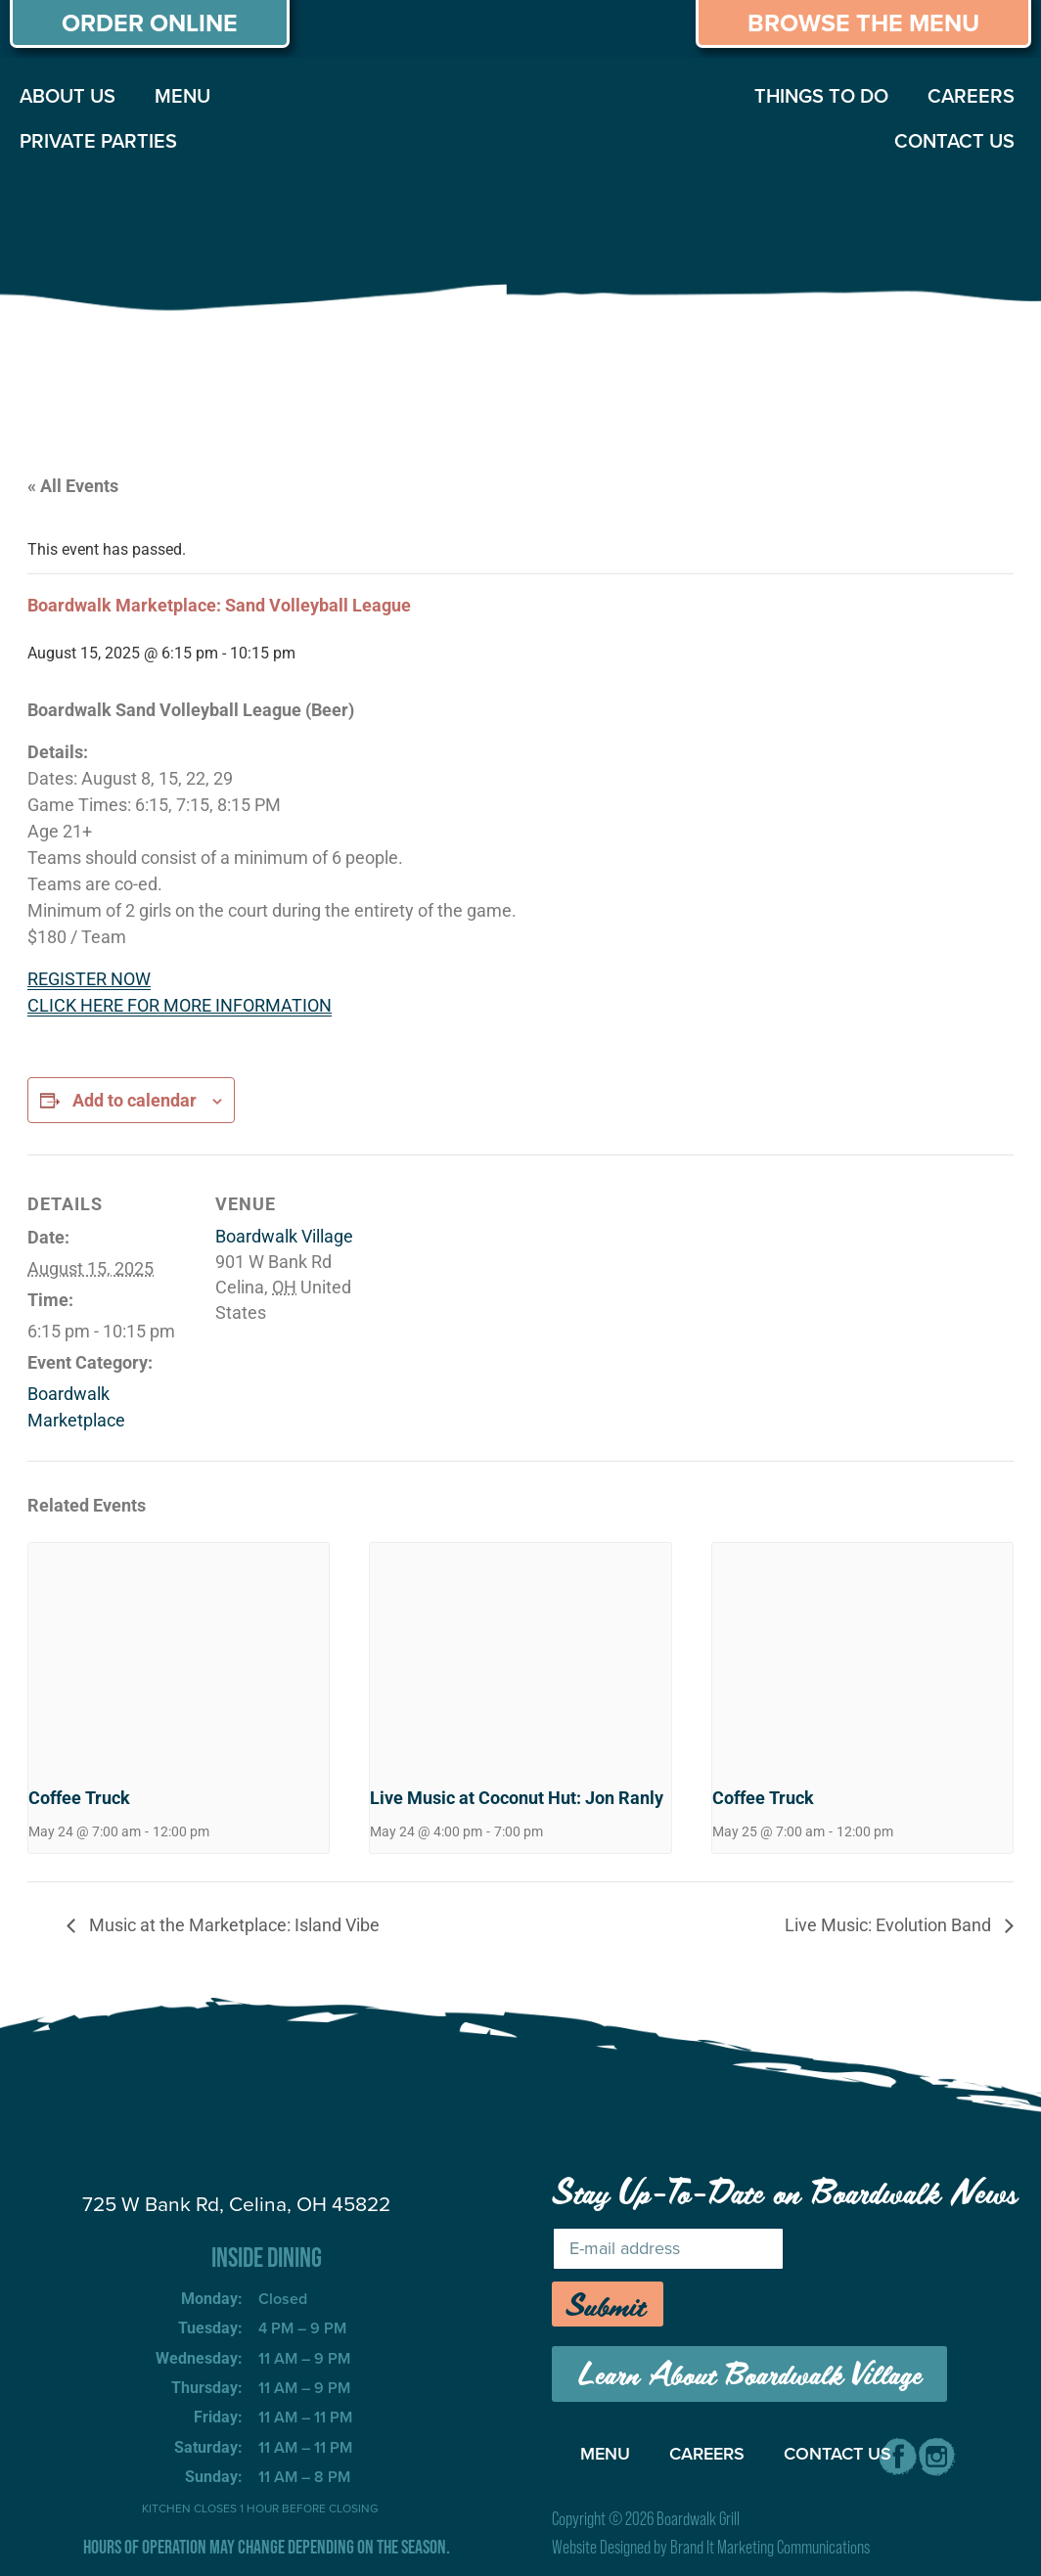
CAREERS (971, 96)
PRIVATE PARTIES (98, 141)
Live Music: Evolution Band (890, 1925)
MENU (182, 96)
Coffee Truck (79, 1797)
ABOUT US (67, 96)
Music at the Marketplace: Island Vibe (232, 1925)
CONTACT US (954, 141)
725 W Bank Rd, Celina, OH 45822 (236, 2204)
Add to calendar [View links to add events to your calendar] (134, 1100)
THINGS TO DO (821, 96)
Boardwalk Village (284, 1236)
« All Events (72, 485)
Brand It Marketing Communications (770, 2547)
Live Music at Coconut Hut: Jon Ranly (516, 1797)
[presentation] (178, 1655)
